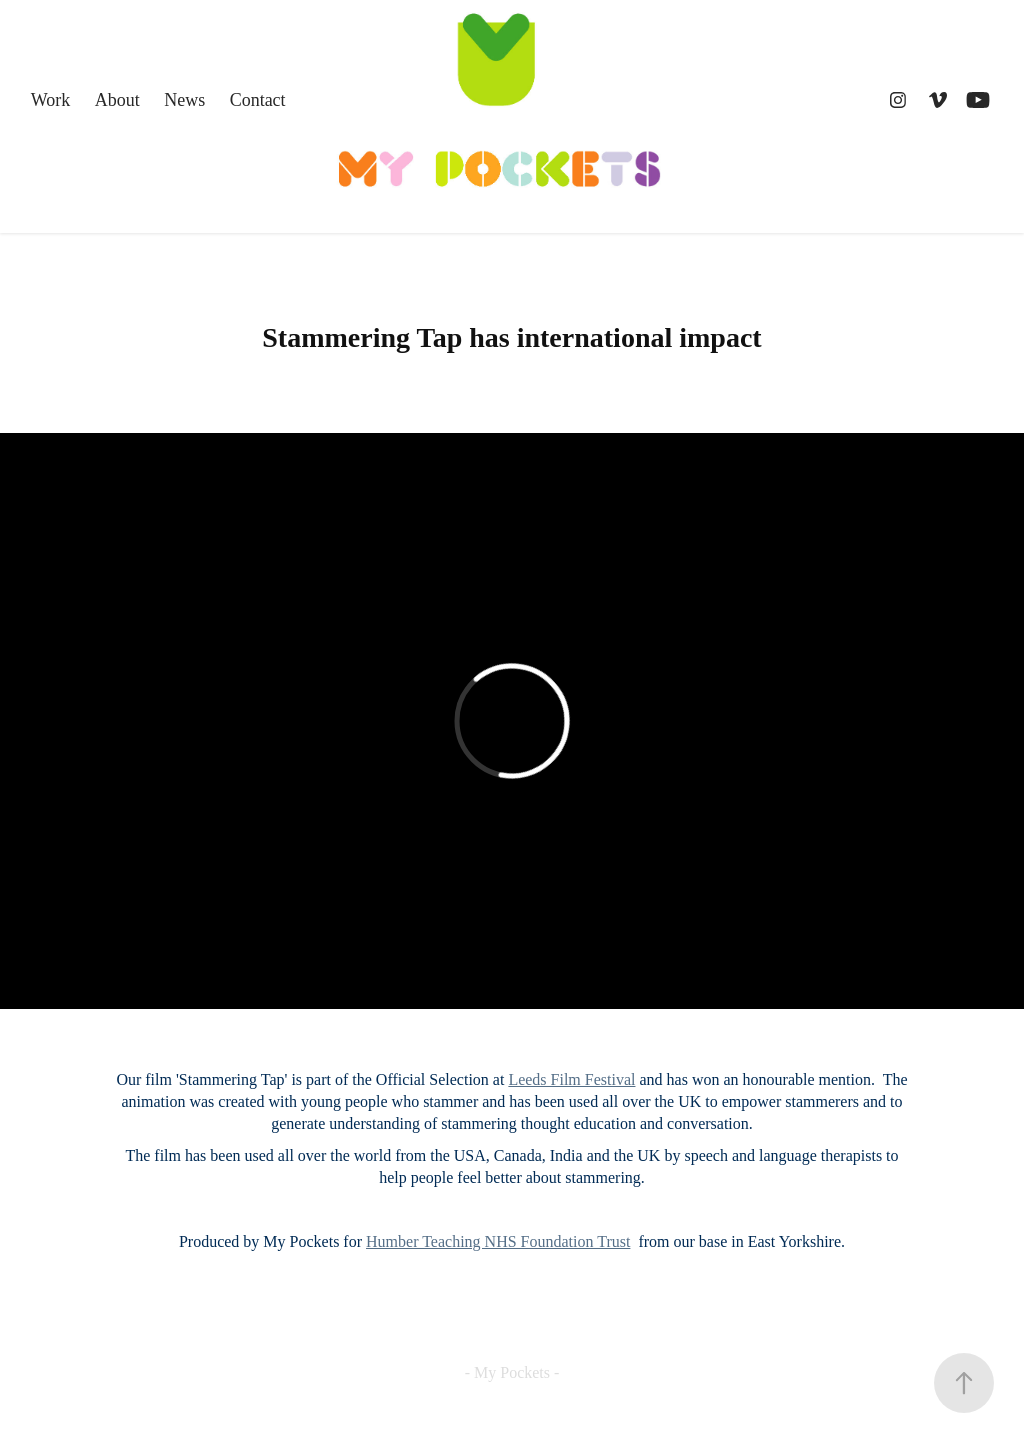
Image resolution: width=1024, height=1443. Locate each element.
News (184, 100)
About (117, 100)
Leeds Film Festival (571, 1079)
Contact (258, 100)
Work (51, 100)
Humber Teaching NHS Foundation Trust (498, 1241)
